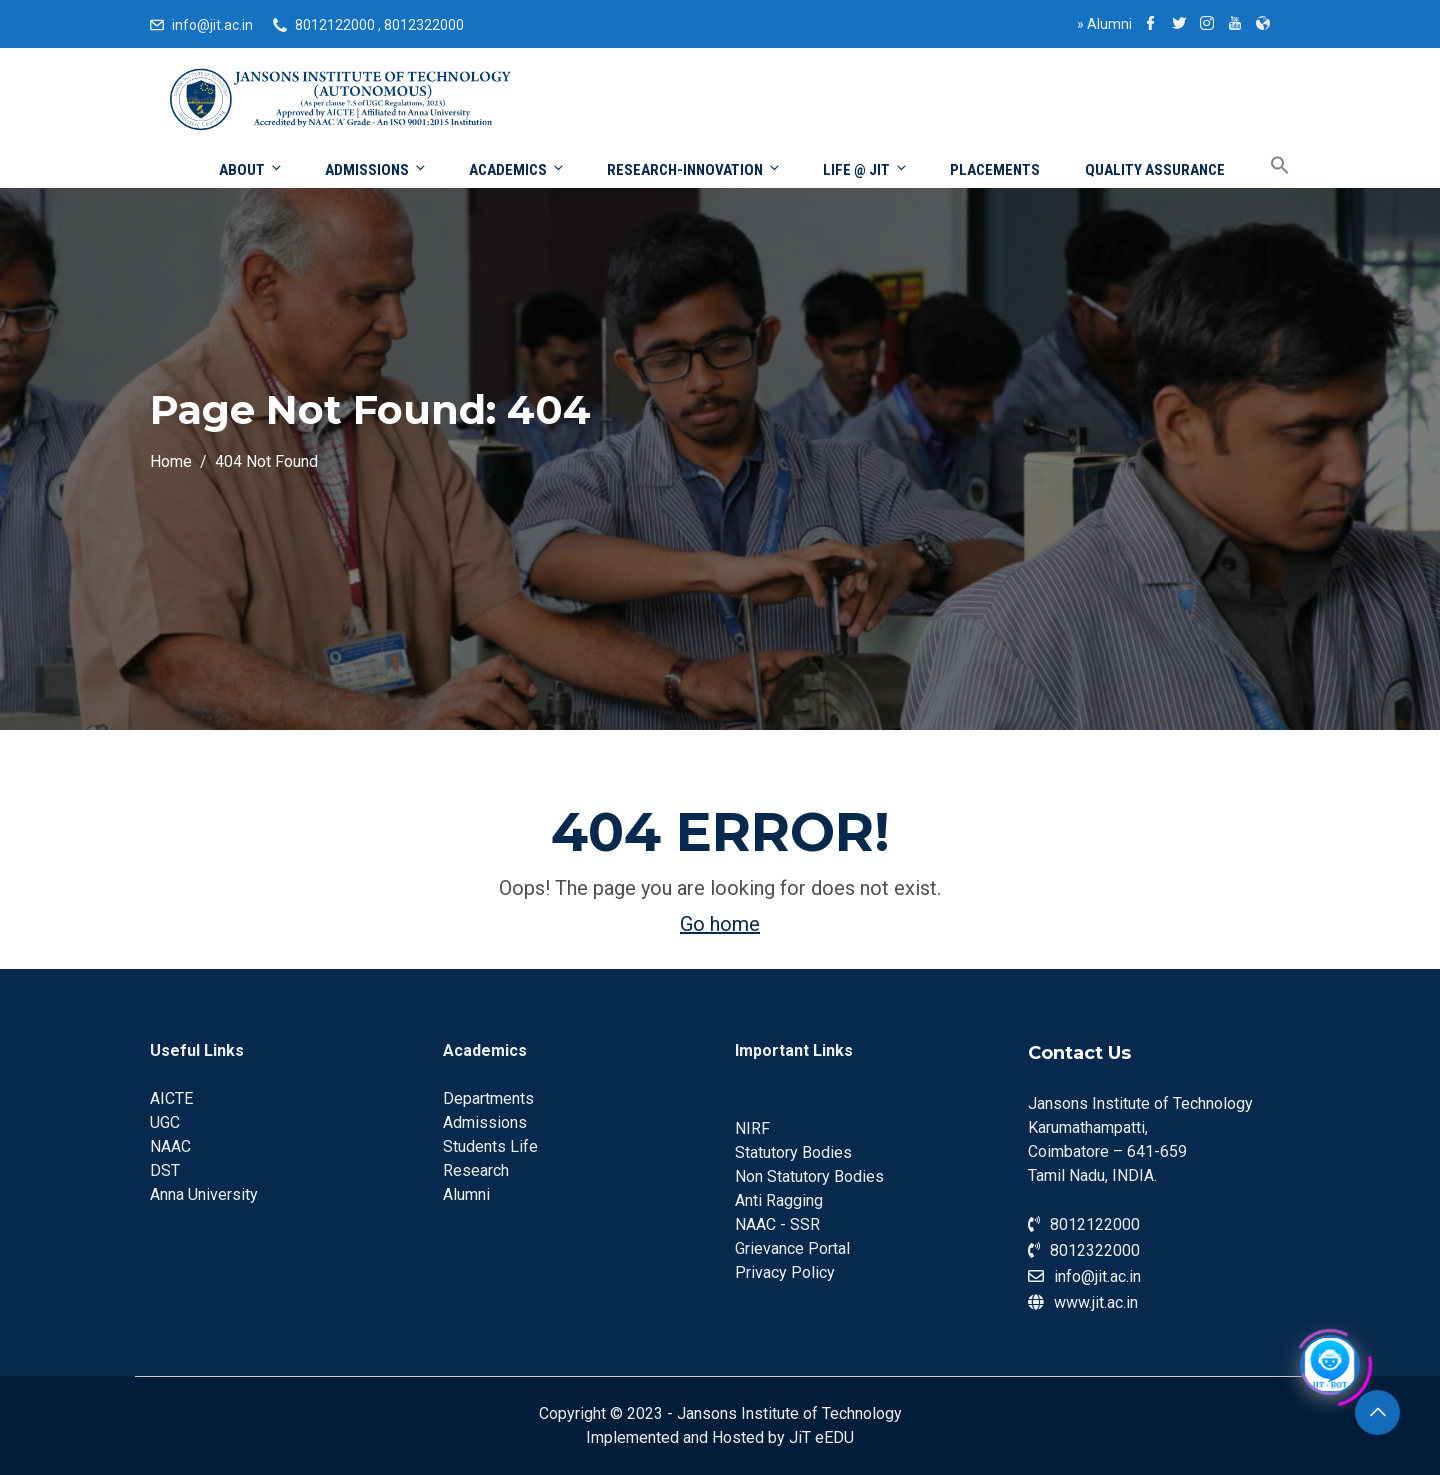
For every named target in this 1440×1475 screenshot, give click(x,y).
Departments (488, 1098)
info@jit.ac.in (212, 25)
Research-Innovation (694, 169)
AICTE (171, 1098)
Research (476, 1170)
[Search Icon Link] (1265, 166)
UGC (165, 1122)
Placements (995, 170)
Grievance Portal (792, 1248)
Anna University (204, 1194)
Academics (517, 169)
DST (165, 1170)
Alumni (1104, 24)
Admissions (376, 169)
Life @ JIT (866, 169)
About (251, 169)
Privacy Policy (785, 1272)
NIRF (752, 1128)
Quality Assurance (1155, 170)
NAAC (170, 1146)
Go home (720, 924)
